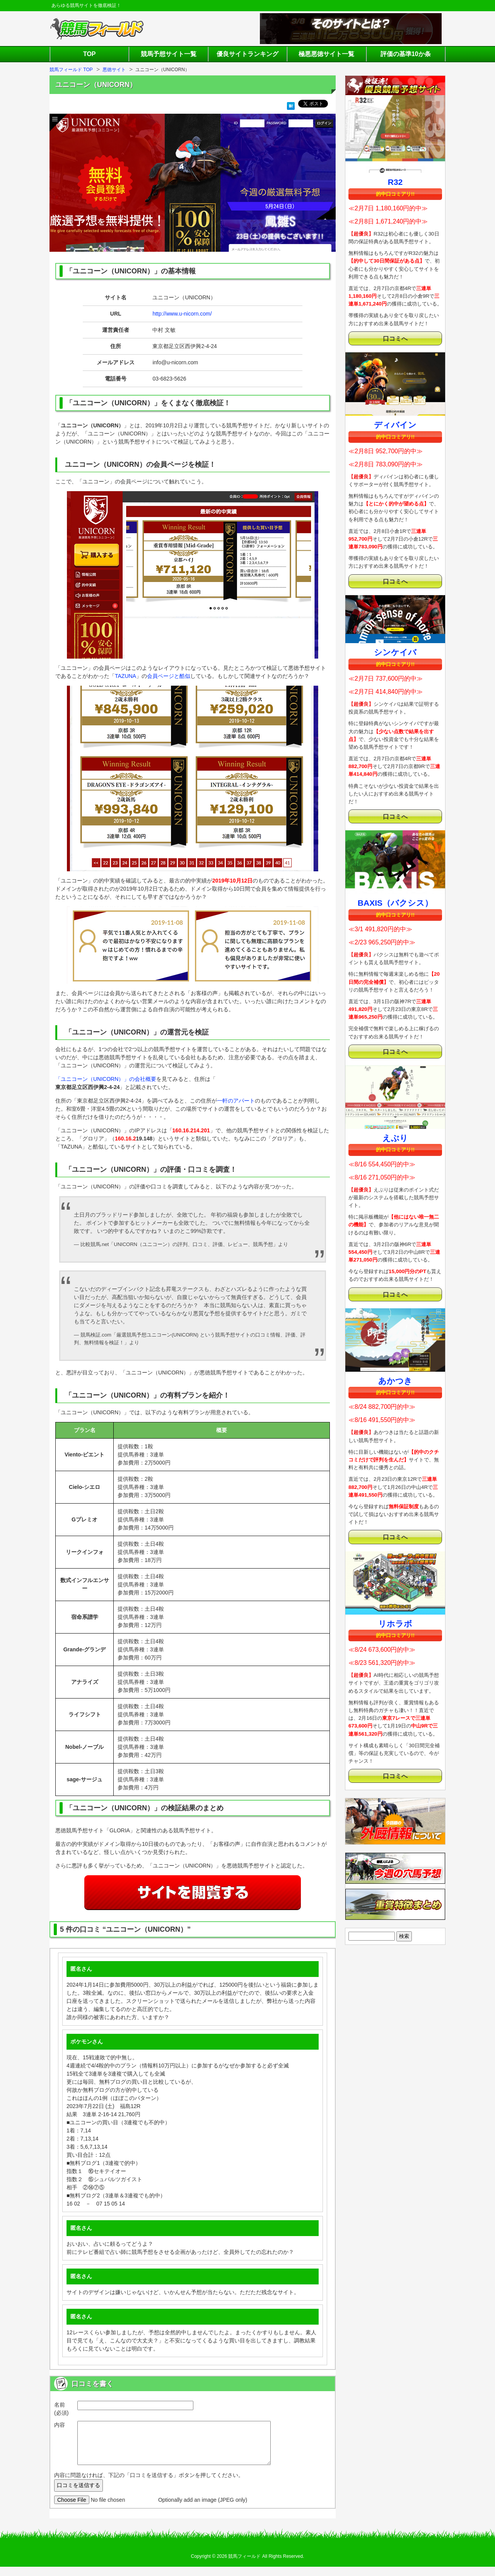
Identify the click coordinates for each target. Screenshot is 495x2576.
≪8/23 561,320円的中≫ (381, 1662)
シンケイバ (395, 652)
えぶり (395, 1138)
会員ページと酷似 (168, 676)
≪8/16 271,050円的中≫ (381, 1177)
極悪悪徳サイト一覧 (326, 54)
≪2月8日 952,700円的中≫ (385, 451)
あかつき (395, 1380)
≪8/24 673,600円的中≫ (381, 1649)
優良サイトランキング (247, 54)
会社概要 (145, 1079)
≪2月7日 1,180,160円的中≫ (388, 208)
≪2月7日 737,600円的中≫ (385, 678)
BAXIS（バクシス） (395, 902)
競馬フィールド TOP (71, 69)
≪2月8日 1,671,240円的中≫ (388, 221)
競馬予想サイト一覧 (168, 54)
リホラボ (395, 1623)
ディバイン (395, 424)
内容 (59, 2425)
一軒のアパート (236, 1101)
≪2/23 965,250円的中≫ (381, 942)
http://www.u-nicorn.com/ (182, 314)
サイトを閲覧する (192, 1892)
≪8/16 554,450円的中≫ (381, 1164)
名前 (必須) (61, 2409)
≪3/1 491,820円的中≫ (380, 929)
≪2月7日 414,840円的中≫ (385, 691)
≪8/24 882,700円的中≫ (381, 1406)
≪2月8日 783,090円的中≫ (385, 464)
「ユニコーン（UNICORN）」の (95, 1079)
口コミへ (395, 338)
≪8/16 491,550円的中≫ (381, 1420)
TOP (89, 54)
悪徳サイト (114, 69)
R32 (395, 182)
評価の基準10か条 (406, 54)
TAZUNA (125, 676)
